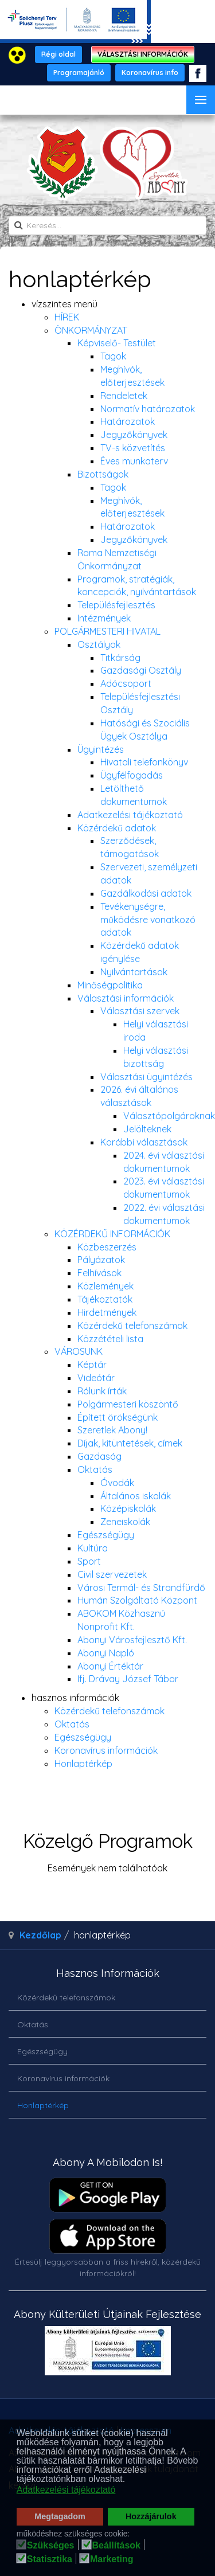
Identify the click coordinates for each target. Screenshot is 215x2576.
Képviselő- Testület (116, 343)
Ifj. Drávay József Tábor (127, 1678)
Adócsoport (125, 683)
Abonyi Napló (105, 1653)
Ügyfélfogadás (131, 775)
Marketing (112, 2559)
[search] (107, 225)
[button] (129, 2480)
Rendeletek (123, 395)
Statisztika (49, 2559)
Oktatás (94, 1469)
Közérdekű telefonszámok (132, 1325)
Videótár (96, 1377)
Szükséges (51, 2545)
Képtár (92, 1364)
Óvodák (117, 1482)
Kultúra (92, 1548)
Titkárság (120, 657)
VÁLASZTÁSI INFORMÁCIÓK (142, 54)
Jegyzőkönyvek (133, 434)
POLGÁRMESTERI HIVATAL (107, 631)
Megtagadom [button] (59, 2516)
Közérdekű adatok (116, 828)
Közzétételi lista (110, 1338)
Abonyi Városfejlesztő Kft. (132, 1639)
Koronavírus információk (106, 1750)
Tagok (113, 356)
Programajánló (78, 72)
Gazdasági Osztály (140, 670)
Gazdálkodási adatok (145, 893)
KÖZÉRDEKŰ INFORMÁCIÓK (112, 1234)
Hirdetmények (106, 1312)
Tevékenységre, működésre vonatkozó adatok (148, 920)
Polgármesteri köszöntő (127, 1404)
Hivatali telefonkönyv (144, 762)
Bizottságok (102, 474)
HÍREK (66, 317)
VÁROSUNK (78, 1351)
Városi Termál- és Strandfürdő (141, 1587)
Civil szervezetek (112, 1574)
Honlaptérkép (83, 1763)
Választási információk (125, 998)
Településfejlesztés (116, 605)
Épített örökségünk (117, 1417)
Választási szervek (139, 1011)
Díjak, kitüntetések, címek (129, 1443)
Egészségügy (105, 1535)
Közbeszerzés (106, 1247)
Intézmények (104, 618)
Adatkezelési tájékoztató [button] (66, 2490)
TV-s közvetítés (132, 448)
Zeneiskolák (125, 1521)
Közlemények (105, 1286)
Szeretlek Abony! (112, 1430)
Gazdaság (99, 1456)
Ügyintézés (100, 749)
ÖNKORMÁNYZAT (90, 330)
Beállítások (116, 2545)
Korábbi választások (143, 1142)
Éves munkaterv (134, 461)
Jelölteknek (147, 1129)
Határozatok (127, 421)
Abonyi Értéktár (110, 1666)
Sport (89, 1561)
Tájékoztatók (104, 1299)
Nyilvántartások (133, 972)
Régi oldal (58, 54)
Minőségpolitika (110, 985)
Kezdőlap (40, 1935)
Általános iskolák (135, 1496)
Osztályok (98, 644)
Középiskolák (128, 1508)
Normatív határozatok (147, 409)
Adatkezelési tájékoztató (130, 814)
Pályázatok (101, 1259)
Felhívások (99, 1273)
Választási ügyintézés (146, 1076)
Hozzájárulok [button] (151, 2516)
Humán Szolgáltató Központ (137, 1600)
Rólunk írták (102, 1391)
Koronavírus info (150, 72)
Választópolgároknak (169, 1115)
